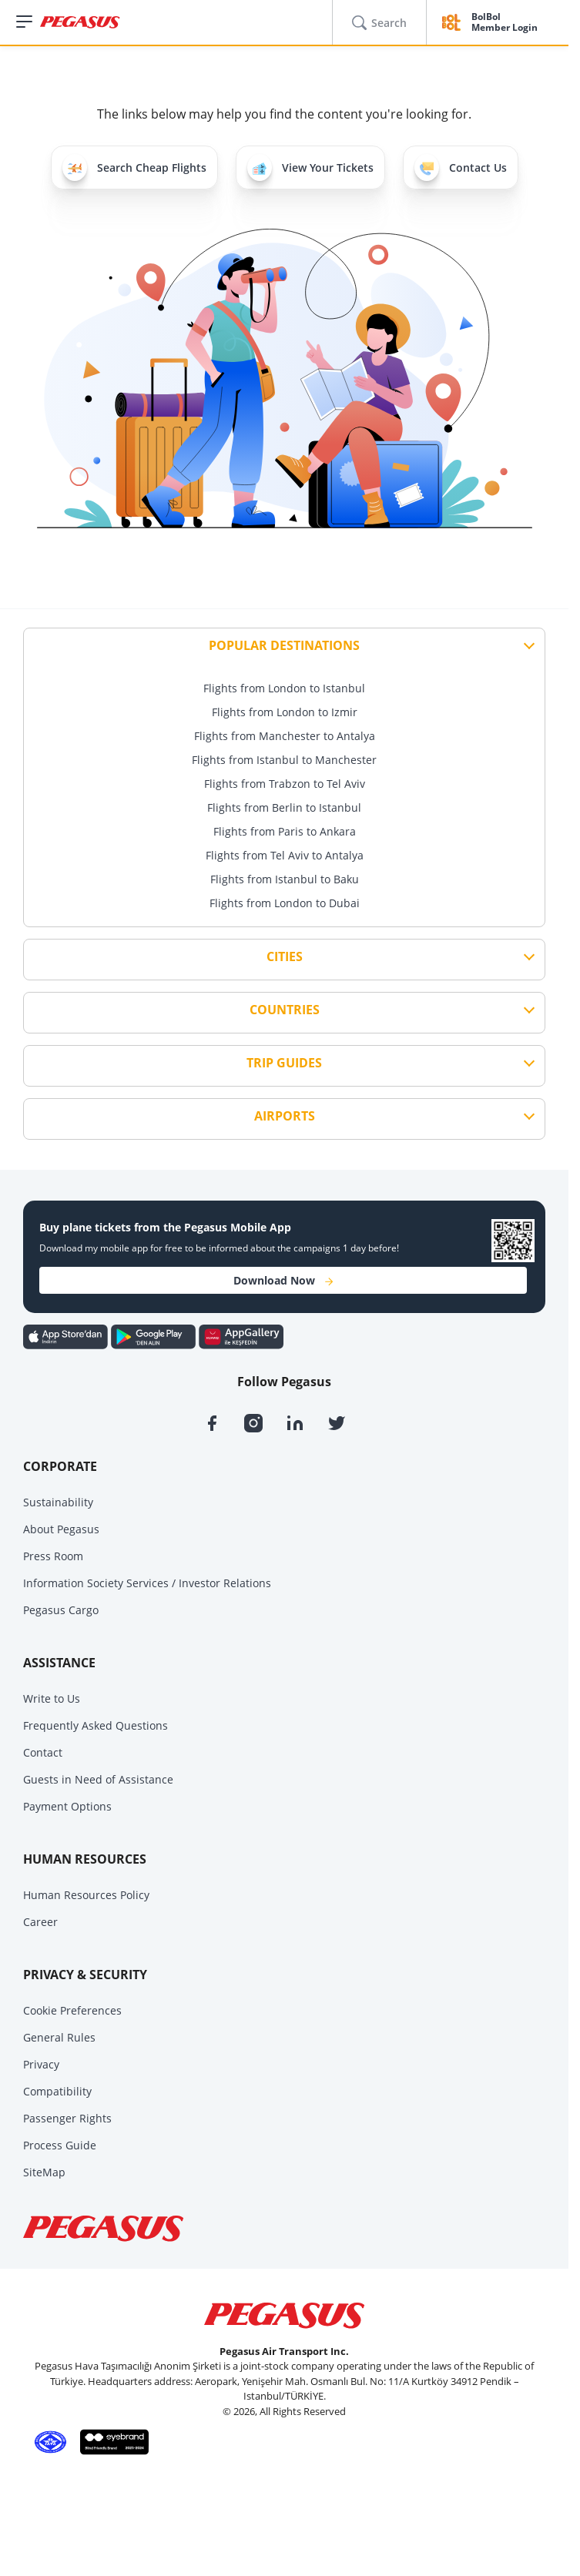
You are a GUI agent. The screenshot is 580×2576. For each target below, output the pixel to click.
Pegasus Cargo (61, 1610)
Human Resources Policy (86, 1895)
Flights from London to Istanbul (284, 688)
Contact (42, 1752)
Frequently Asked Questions (95, 1725)
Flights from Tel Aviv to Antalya (285, 855)
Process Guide (59, 2145)
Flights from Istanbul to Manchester (284, 759)
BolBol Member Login (504, 23)
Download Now (283, 1280)
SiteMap (44, 2172)
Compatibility (57, 2091)
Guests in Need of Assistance (98, 1779)
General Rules (59, 2037)
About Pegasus (61, 1529)
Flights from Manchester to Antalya (284, 736)
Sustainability (58, 1502)
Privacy (41, 2064)
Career (40, 1921)
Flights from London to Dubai (285, 903)
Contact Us (460, 167)
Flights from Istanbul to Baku (284, 879)
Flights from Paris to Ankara (284, 831)
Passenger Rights (67, 2118)
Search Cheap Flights (134, 167)
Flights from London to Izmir (284, 712)
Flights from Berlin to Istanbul (284, 807)
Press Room (53, 1556)
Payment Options (67, 1806)
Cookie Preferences (72, 2010)
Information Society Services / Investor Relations (147, 1583)
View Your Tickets (310, 167)
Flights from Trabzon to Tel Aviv (284, 783)
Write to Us (51, 1698)
